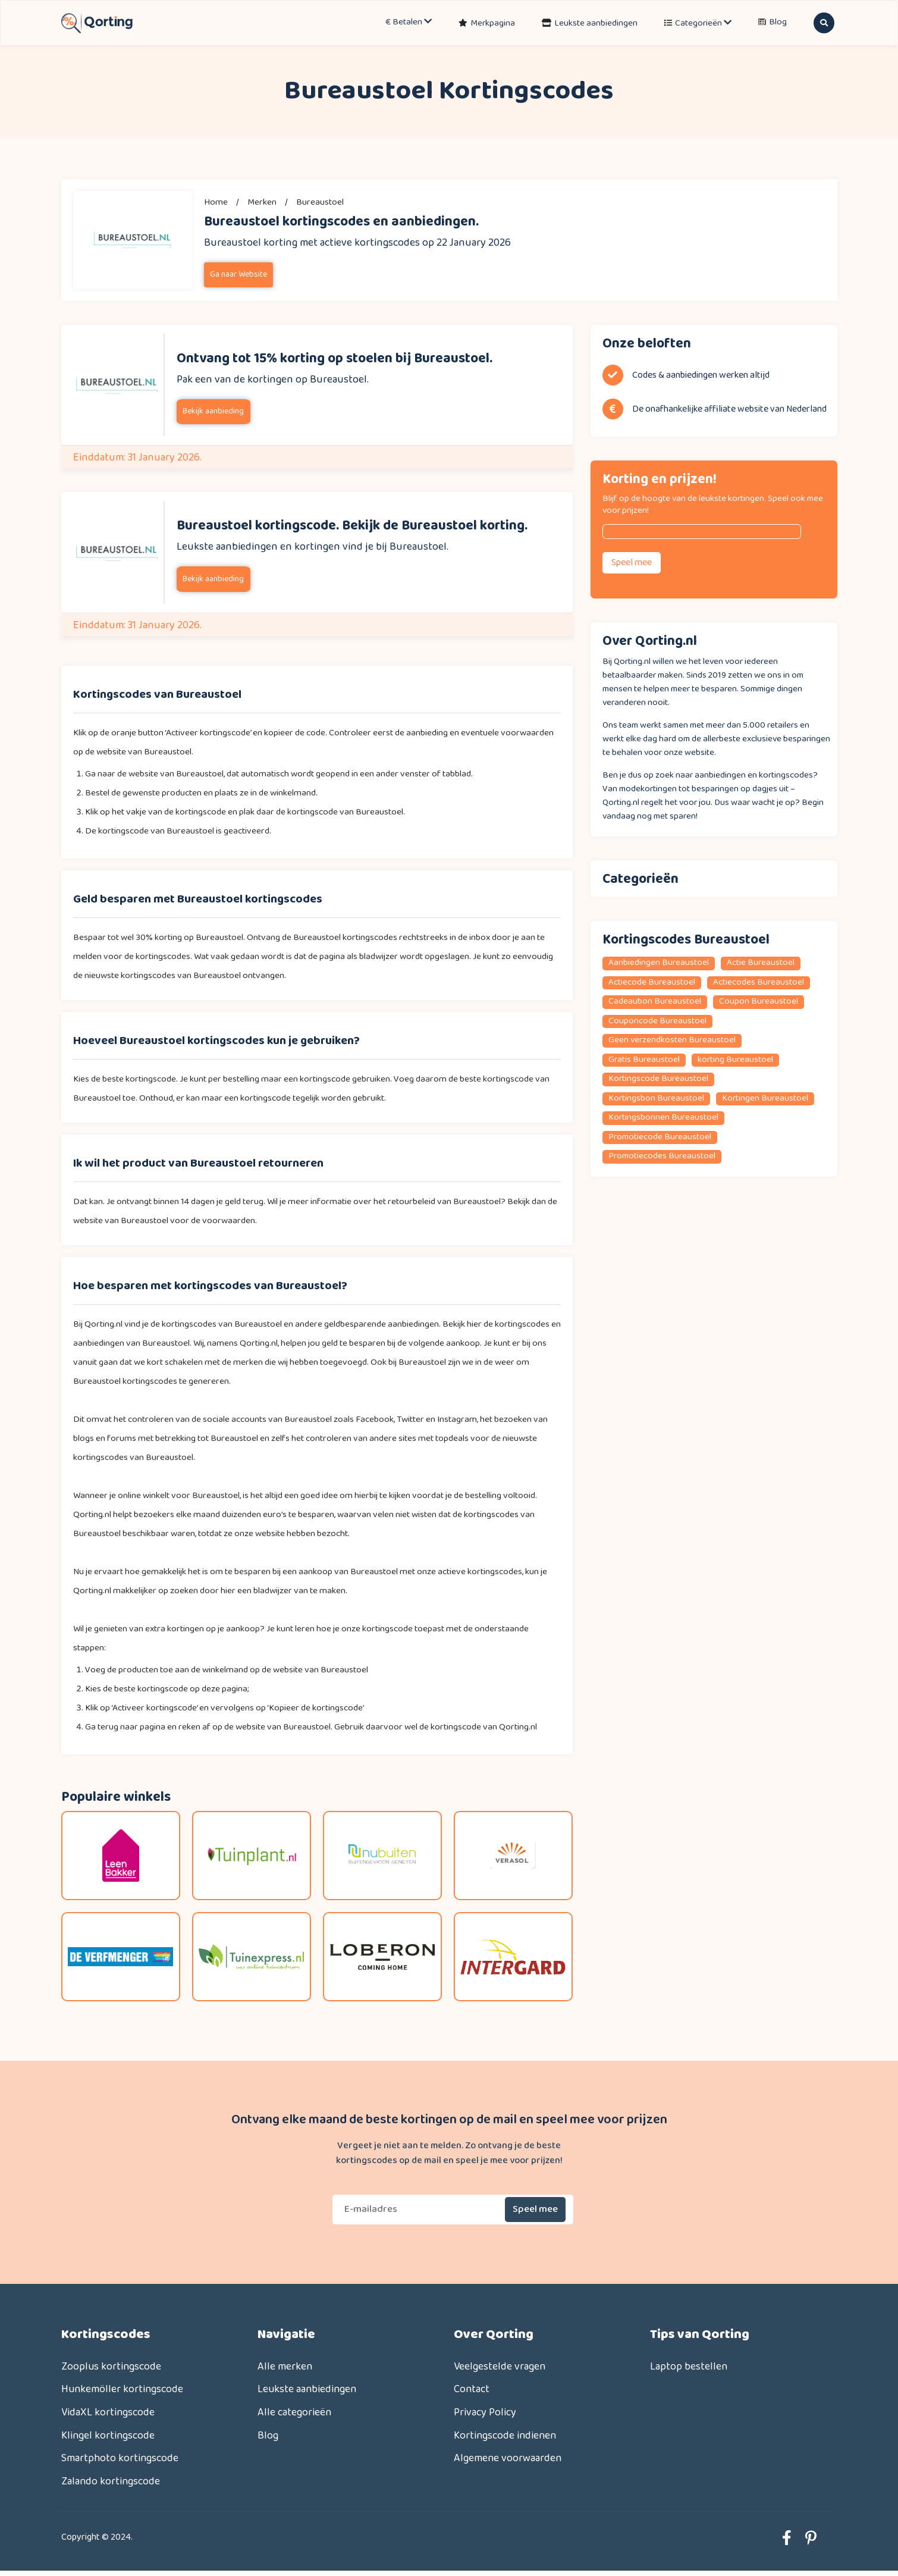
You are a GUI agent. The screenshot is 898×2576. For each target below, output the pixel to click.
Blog (778, 23)
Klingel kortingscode (108, 2438)
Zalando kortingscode (111, 2486)
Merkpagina (492, 23)
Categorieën (703, 23)
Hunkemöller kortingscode (123, 2390)
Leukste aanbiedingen (596, 23)
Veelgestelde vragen (500, 2367)
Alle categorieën (295, 2414)
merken (262, 202)
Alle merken (285, 2367)
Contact (472, 2390)
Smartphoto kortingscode (120, 2462)
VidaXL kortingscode (108, 2414)
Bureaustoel (320, 202)
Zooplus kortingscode (111, 2367)
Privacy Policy (485, 2414)
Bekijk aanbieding (213, 411)
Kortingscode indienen (506, 2438)
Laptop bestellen (689, 2367)
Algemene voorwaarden (508, 2462)
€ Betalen (408, 23)
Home (216, 202)
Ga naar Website (238, 274)
